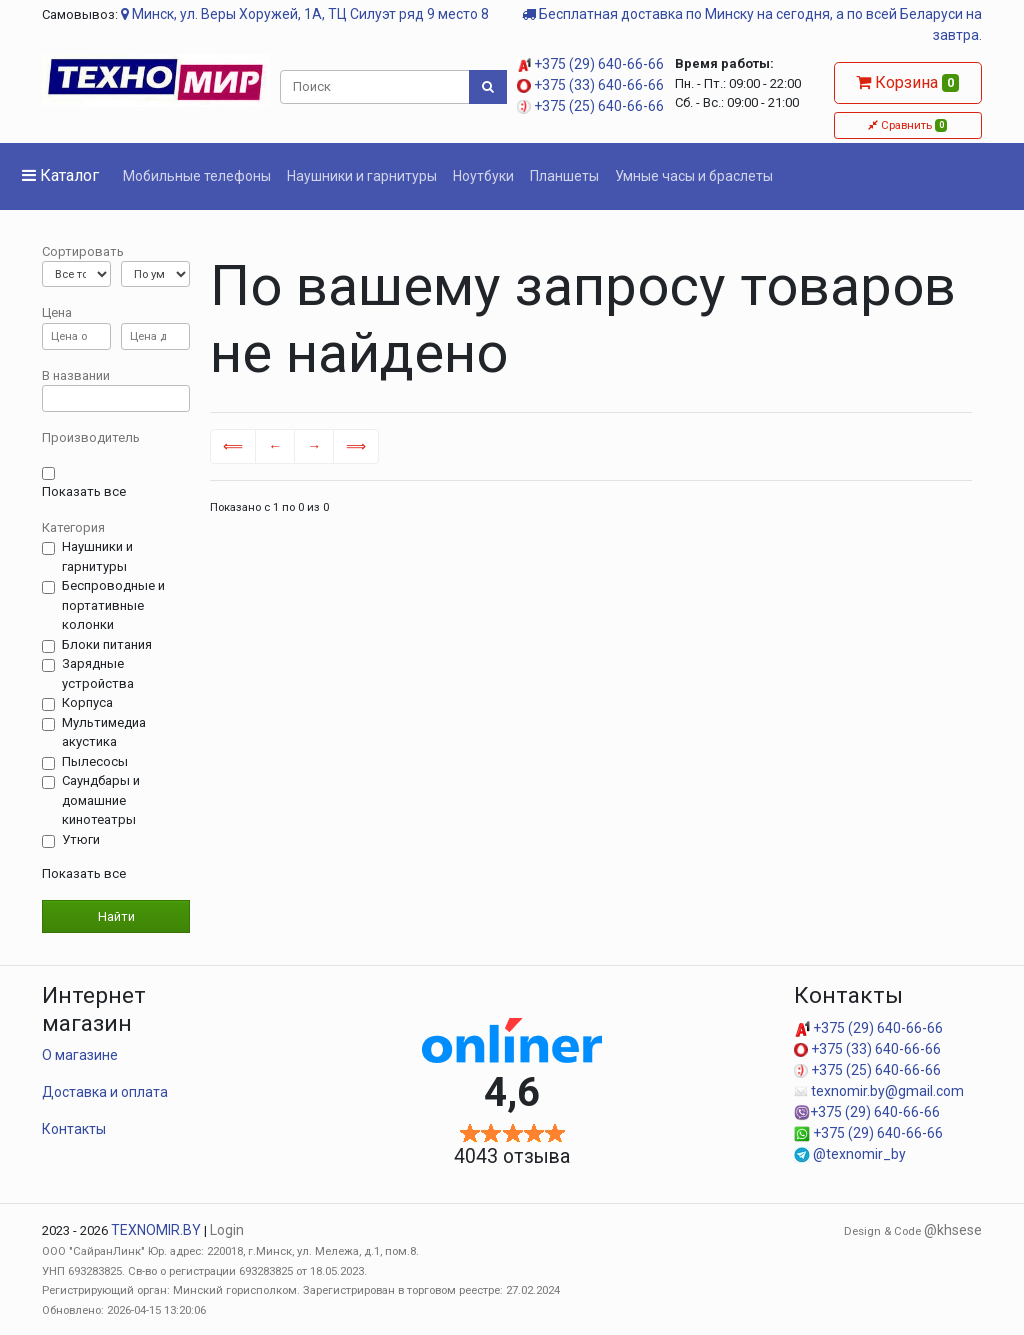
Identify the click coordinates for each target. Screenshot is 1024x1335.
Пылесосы (95, 762)
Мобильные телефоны (197, 176)
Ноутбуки (483, 176)
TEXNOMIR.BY (156, 1230)
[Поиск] (375, 87)
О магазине (80, 1055)
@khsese (953, 1230)
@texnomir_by (850, 1154)
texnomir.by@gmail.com (879, 1091)
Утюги (81, 840)
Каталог (60, 175)
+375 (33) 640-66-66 (590, 85)
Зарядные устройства (98, 673)
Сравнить (907, 125)
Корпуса (87, 703)
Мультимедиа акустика (104, 732)
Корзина (907, 82)
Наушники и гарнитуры (362, 176)
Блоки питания (107, 645)
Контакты (74, 1129)
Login (227, 1230)
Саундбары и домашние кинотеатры (101, 800)
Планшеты (564, 176)
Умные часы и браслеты (694, 176)
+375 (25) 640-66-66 (590, 106)
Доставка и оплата (105, 1092)
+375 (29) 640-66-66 (590, 64)
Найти (116, 916)
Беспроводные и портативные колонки (113, 605)
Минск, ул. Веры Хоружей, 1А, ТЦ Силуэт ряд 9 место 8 (305, 14)
